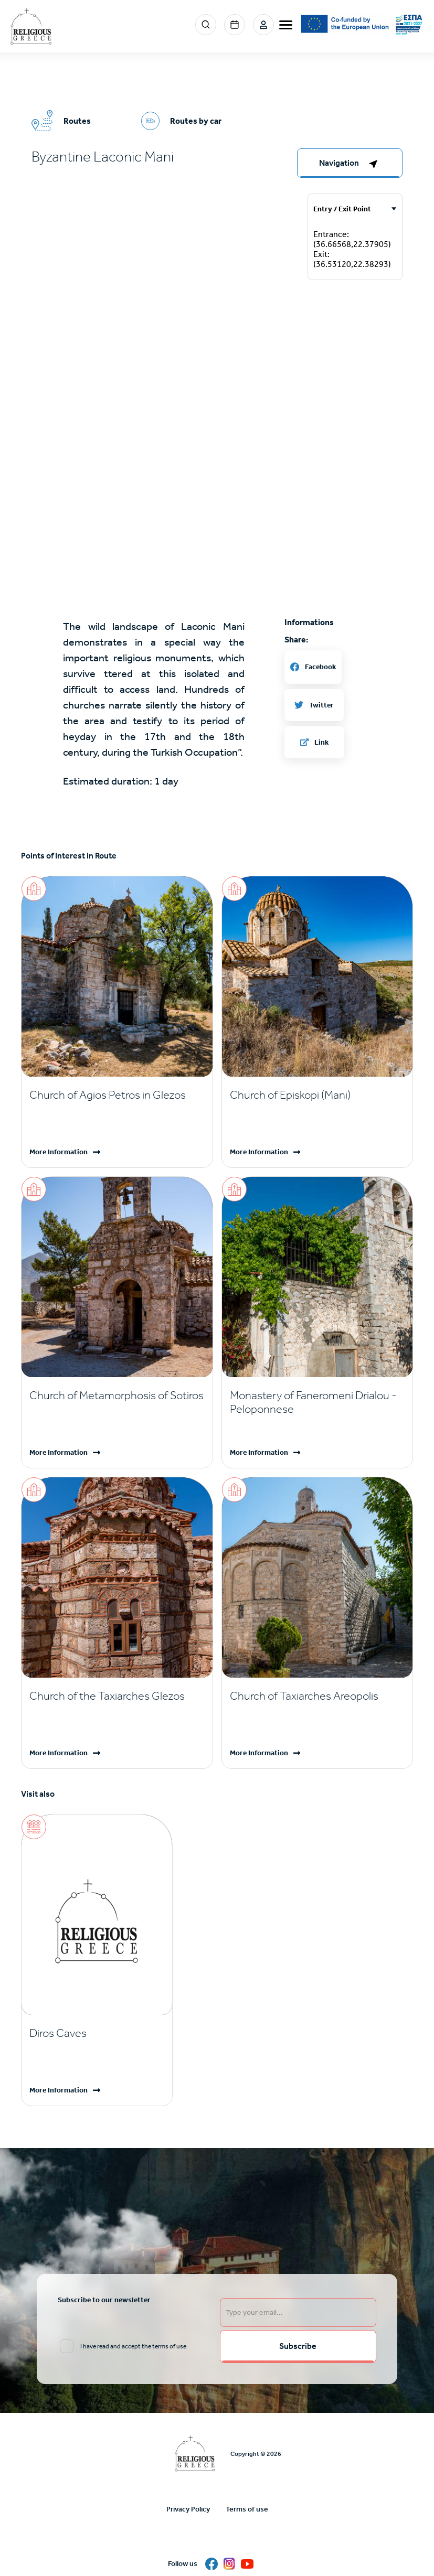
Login (263, 25)
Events (235, 24)
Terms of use (247, 2509)
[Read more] (117, 1095)
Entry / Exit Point (342, 209)
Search (206, 24)
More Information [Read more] (58, 1151)
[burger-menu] (285, 24)
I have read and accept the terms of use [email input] (133, 2346)
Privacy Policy (188, 2509)
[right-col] (350, 163)
